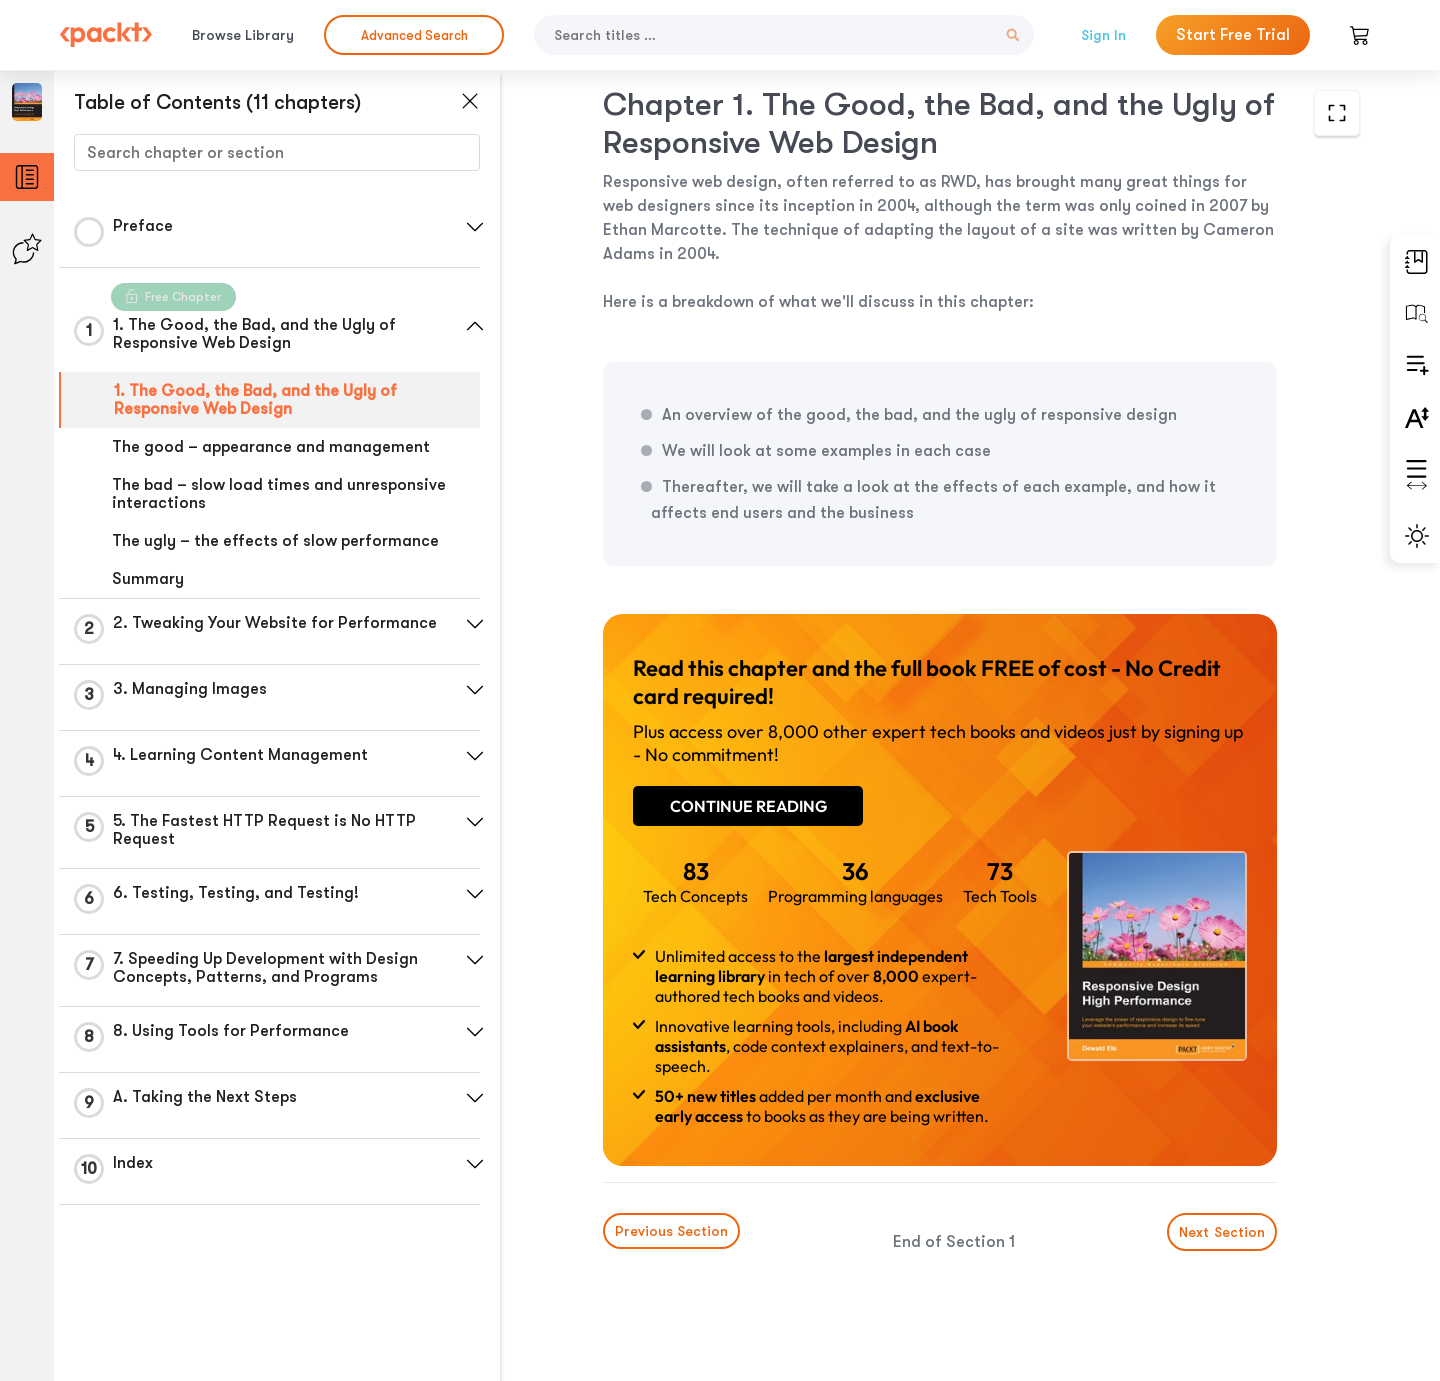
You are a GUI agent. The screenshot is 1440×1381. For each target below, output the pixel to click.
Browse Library (243, 35)
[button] (475, 227)
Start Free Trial (1233, 35)
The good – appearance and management (271, 447)
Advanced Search (414, 35)
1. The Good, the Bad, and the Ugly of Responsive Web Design (255, 400)
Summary (148, 579)
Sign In (1103, 35)
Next (1222, 1232)
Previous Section (671, 1231)
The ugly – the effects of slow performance (275, 541)
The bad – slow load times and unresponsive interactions (279, 494)
